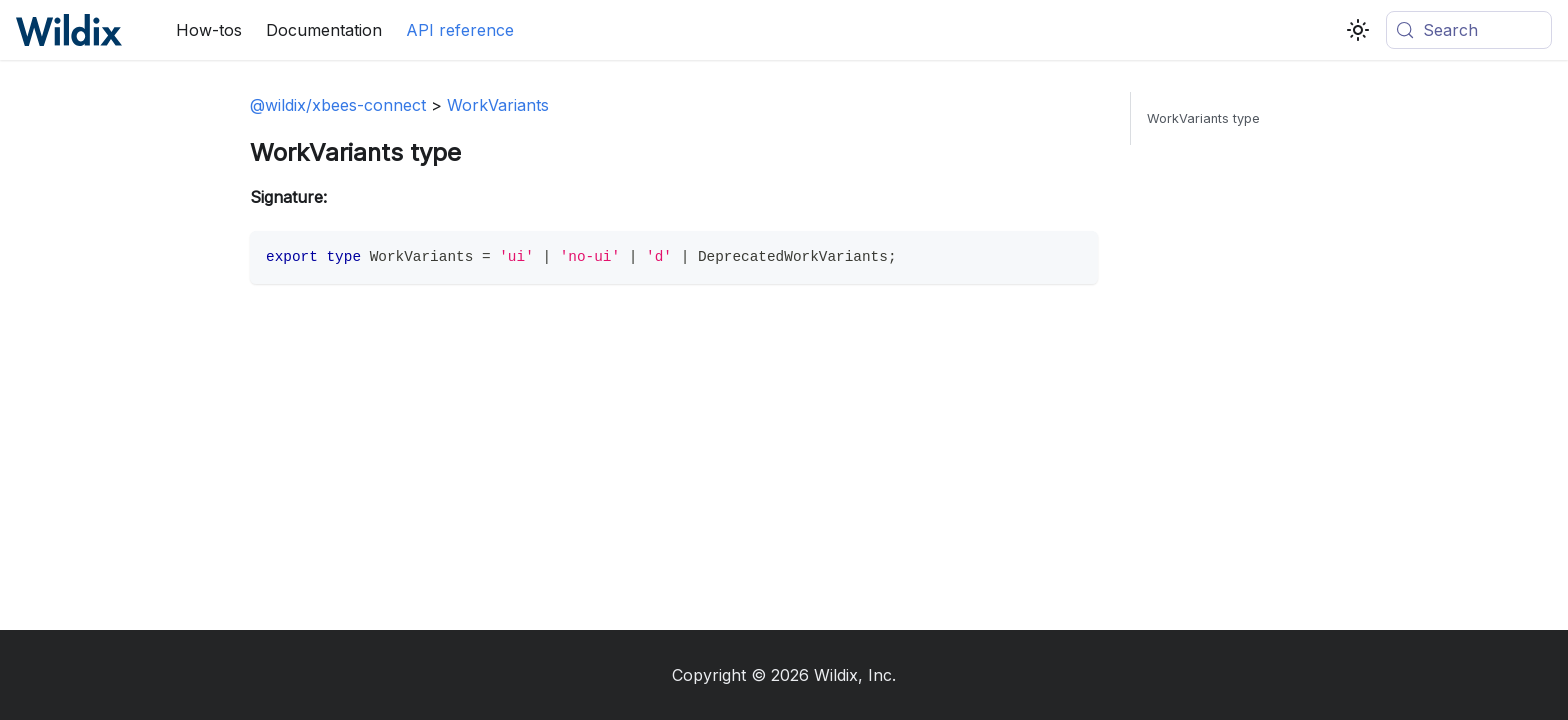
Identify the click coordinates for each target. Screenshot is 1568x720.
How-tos (209, 30)
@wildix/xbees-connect (338, 105)
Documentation (324, 30)
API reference (460, 30)
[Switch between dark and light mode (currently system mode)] (1358, 30)
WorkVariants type (1203, 118)
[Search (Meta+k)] (1469, 30)
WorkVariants (498, 105)
